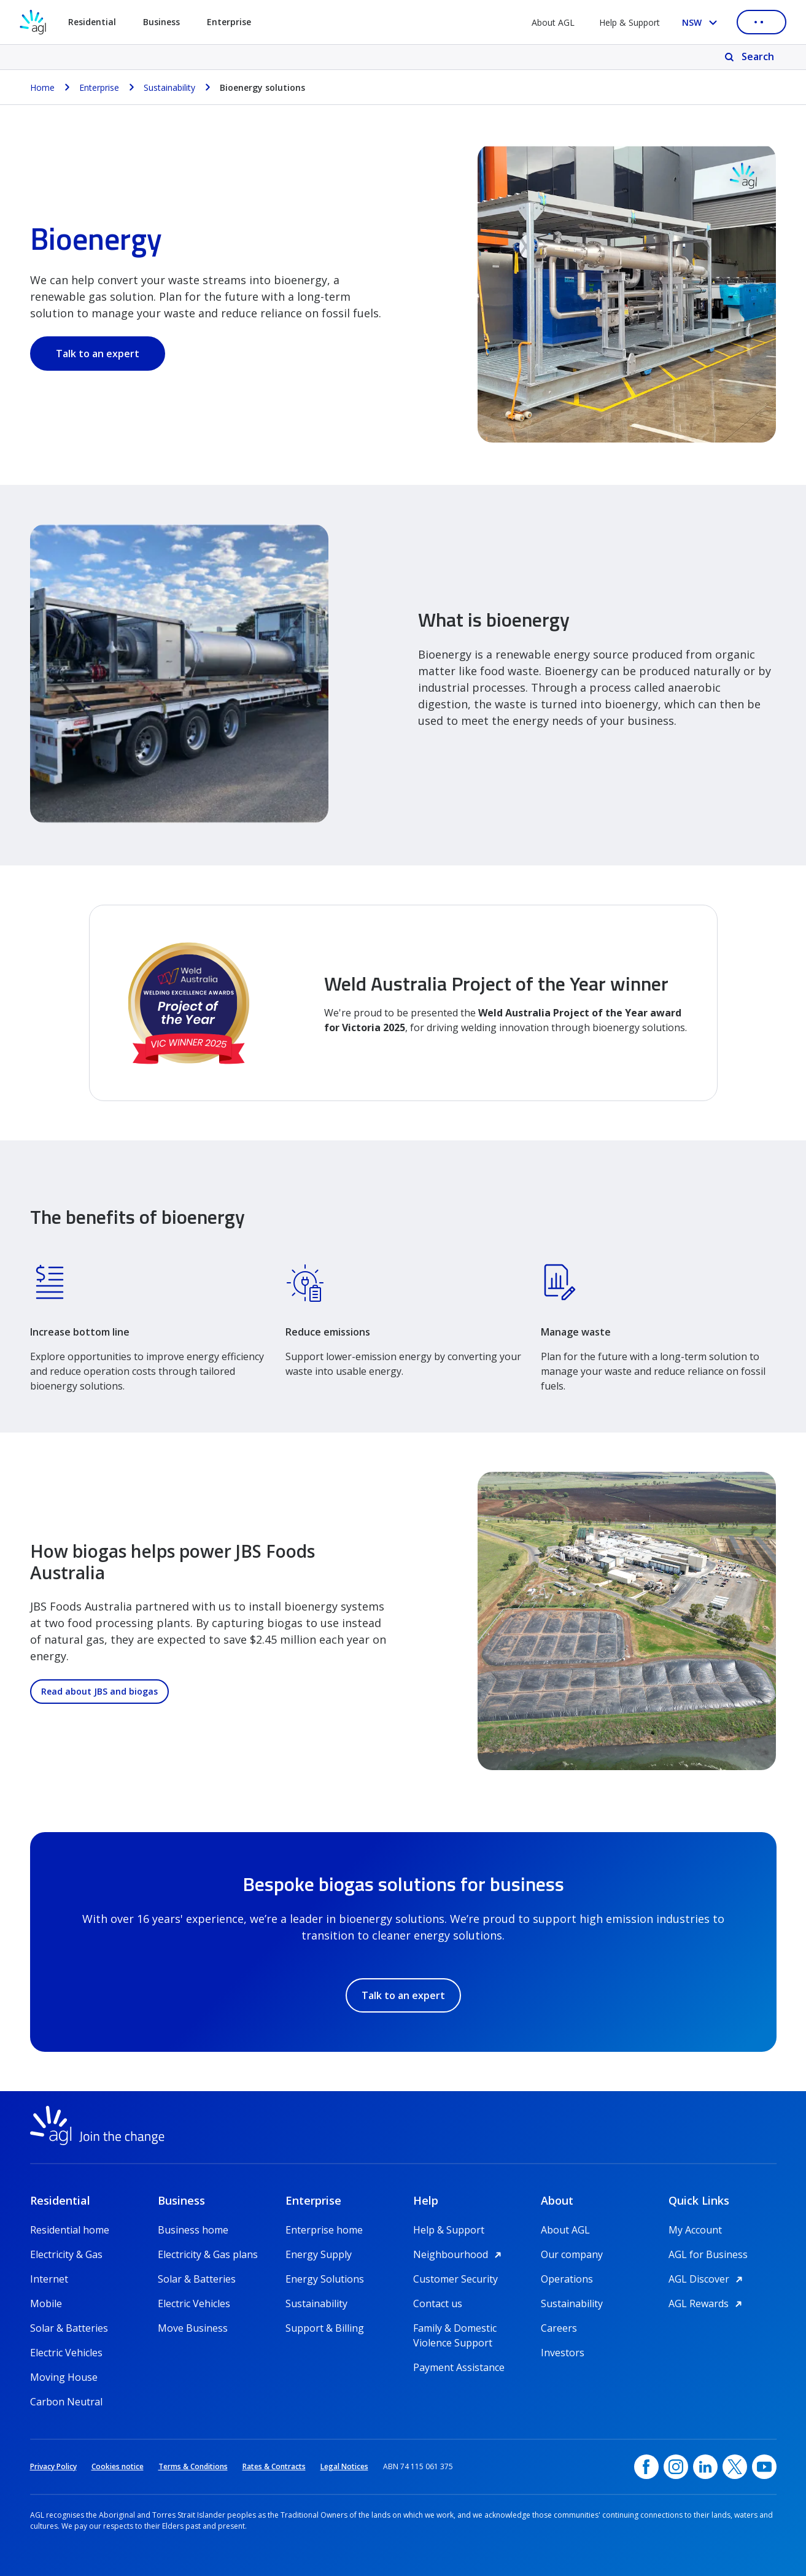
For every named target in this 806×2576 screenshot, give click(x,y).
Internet (49, 2279)
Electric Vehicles (66, 2352)
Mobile (46, 2303)
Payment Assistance (459, 2367)
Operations (567, 2279)
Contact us (437, 2303)
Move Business (193, 2328)
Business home (193, 2230)
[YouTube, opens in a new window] (764, 2466)
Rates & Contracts (274, 2466)
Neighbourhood (459, 2254)
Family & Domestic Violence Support (455, 2328)
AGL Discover (707, 2279)
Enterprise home (324, 2230)
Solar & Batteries (69, 2328)
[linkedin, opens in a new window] (705, 2466)
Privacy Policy (53, 2466)
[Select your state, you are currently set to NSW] (702, 22)
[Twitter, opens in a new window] (735, 2466)
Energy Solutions (324, 2279)
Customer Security (455, 2279)
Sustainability (316, 2303)
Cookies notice (117, 2466)
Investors (562, 2352)
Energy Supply (318, 2254)
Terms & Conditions (193, 2466)
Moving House (64, 2377)
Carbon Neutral (66, 2401)
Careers (559, 2328)
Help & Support (629, 22)
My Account (695, 2230)
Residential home (69, 2230)
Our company (572, 2254)
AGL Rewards (707, 2303)
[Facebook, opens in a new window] (646, 2466)
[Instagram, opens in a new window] (676, 2466)
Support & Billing (324, 2328)
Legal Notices (344, 2466)
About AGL (553, 22)
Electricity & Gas (66, 2254)
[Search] (750, 57)
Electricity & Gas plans (208, 2254)
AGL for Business (708, 2254)
